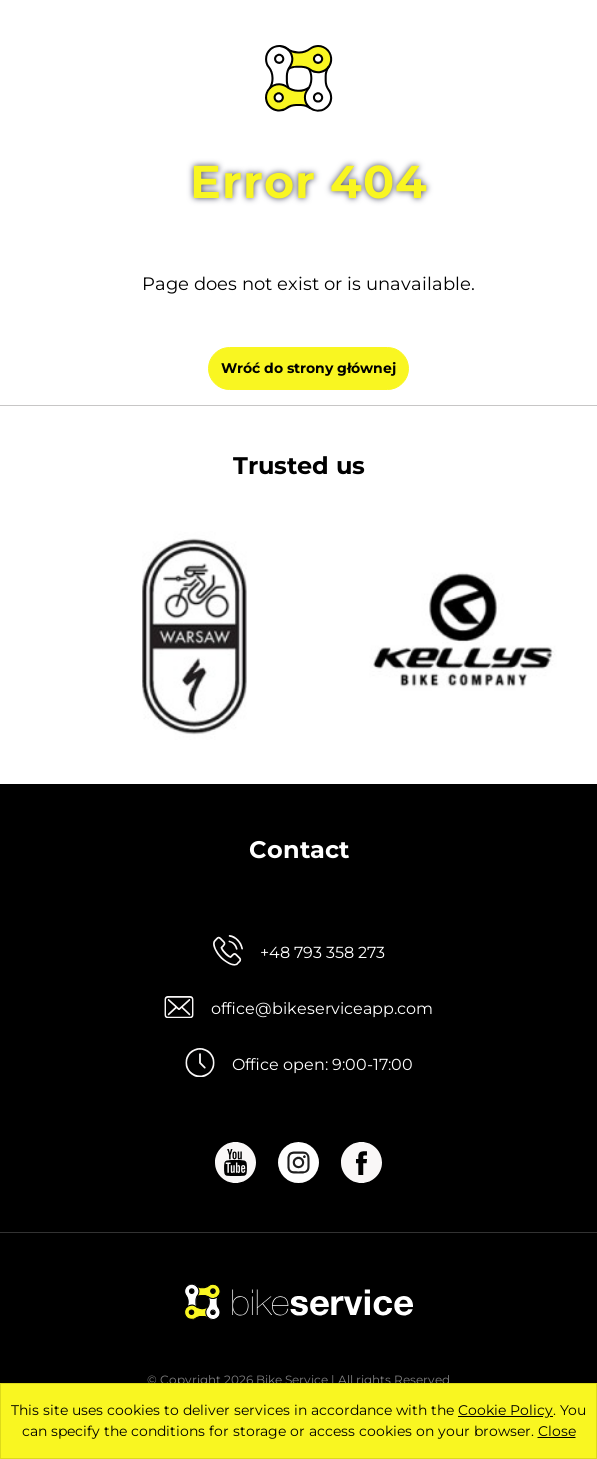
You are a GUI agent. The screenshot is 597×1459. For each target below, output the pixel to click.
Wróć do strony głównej (308, 368)
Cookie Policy (505, 1410)
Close (557, 1431)
